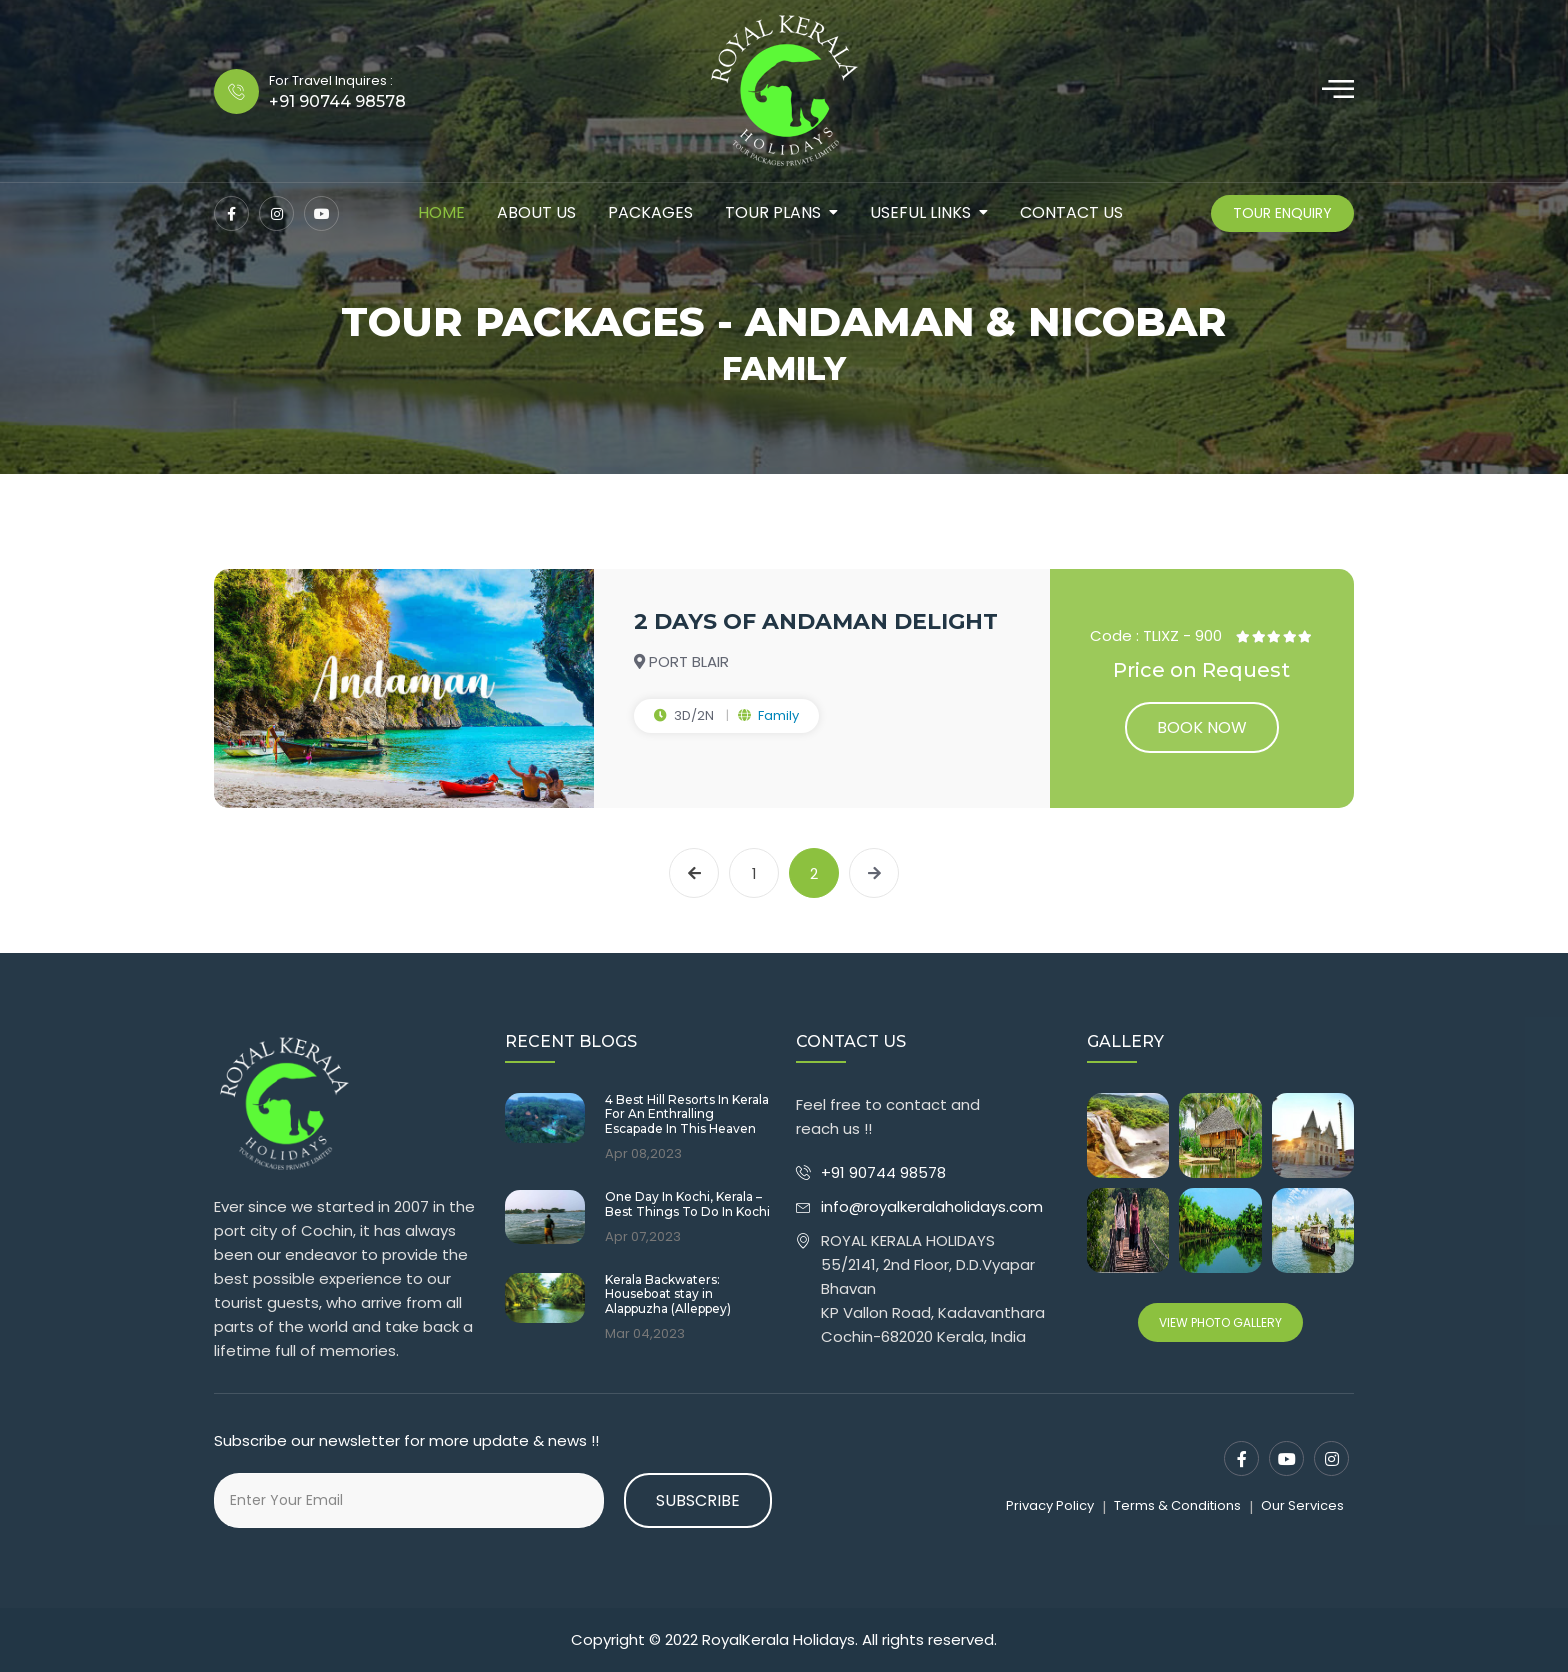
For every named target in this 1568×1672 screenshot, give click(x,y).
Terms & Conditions (1177, 1505)
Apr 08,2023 (643, 1154)
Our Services (1302, 1505)
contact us (1071, 212)
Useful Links (920, 212)
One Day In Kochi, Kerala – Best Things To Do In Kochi (687, 1204)
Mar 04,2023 (645, 1334)
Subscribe (698, 1500)
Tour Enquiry (1282, 213)
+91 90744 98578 (885, 1172)
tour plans (773, 212)
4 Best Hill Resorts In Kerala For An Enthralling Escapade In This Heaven (687, 1114)
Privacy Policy (1050, 1505)
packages (650, 212)
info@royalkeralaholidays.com (932, 1206)
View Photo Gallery (1220, 1322)
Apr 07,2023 (643, 1237)
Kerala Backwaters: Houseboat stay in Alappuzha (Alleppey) (668, 1294)
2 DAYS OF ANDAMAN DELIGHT (816, 621)
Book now (1202, 727)
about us (536, 212)
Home (441, 212)
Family (778, 715)
